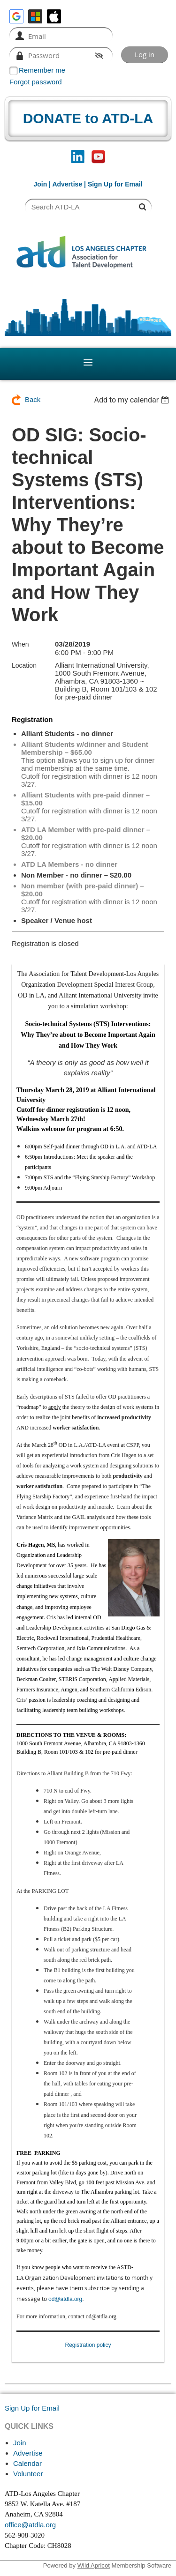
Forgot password (35, 82)
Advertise (67, 184)
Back (32, 399)
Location (24, 665)
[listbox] (132, 400)
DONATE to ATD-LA (88, 118)
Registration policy (88, 2345)
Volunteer (28, 2474)
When (20, 644)
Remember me (42, 70)
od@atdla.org (65, 2299)
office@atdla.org (30, 2525)
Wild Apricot (93, 2565)
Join (40, 184)
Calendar (27, 2463)
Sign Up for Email (32, 2408)
